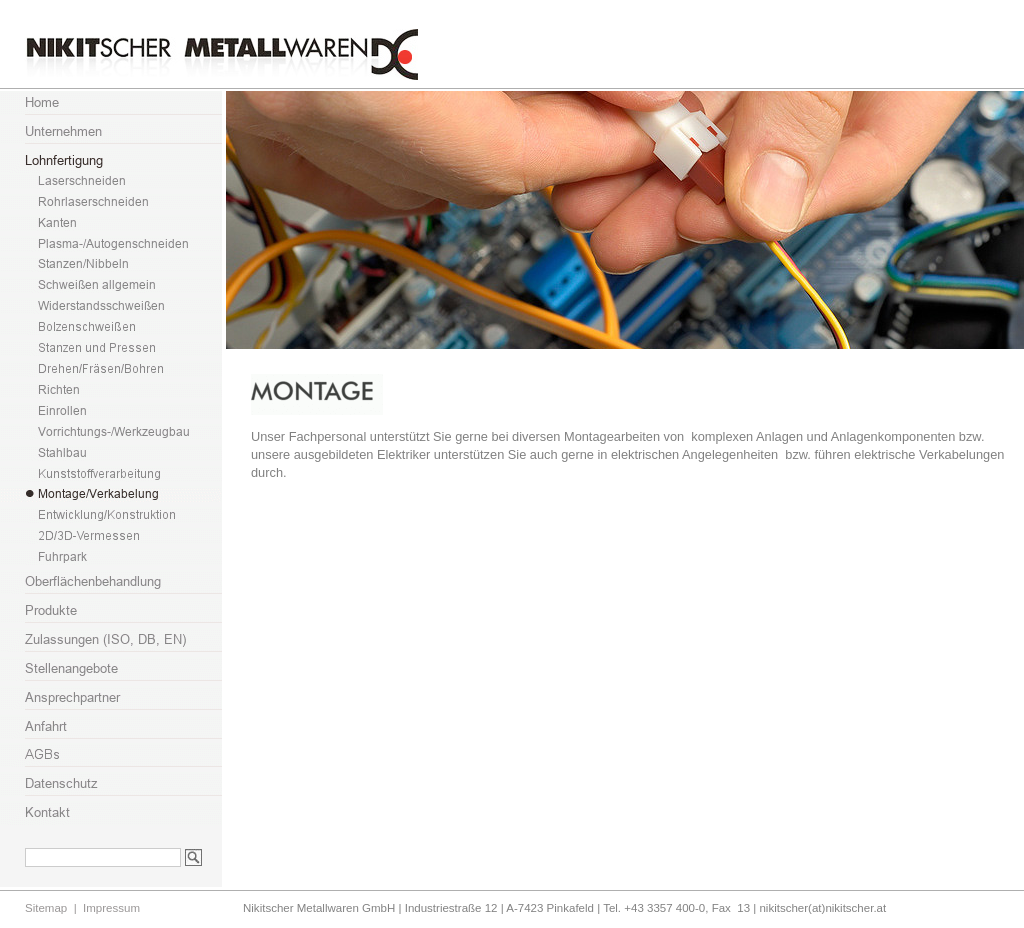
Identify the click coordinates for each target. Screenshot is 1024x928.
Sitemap (46, 908)
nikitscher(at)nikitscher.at (822, 908)
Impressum (111, 908)
